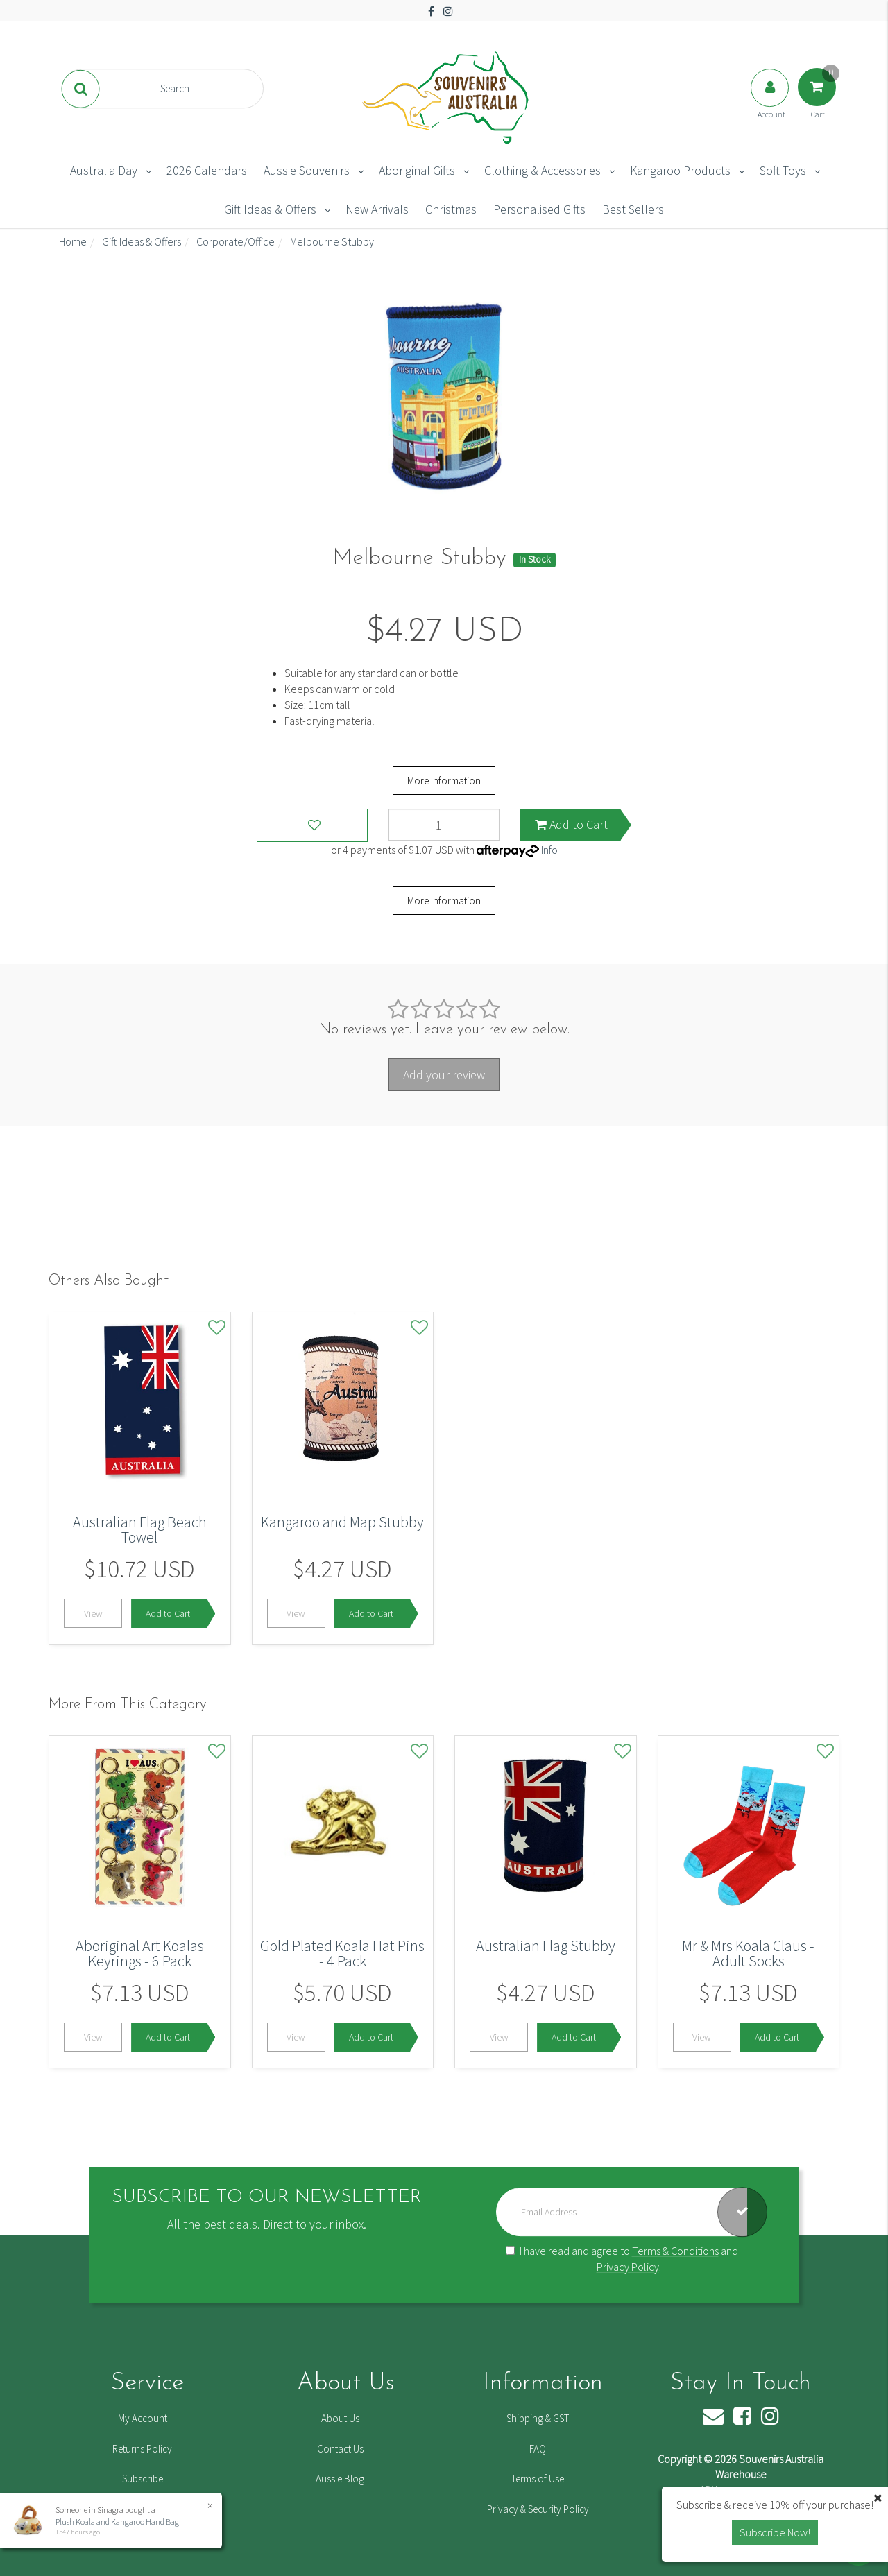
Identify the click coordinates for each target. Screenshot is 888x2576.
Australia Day (103, 170)
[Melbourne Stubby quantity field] (444, 825)
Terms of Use (537, 2478)
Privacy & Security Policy (538, 2509)
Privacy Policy (628, 2267)
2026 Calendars (206, 170)
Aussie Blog (340, 2478)
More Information (444, 780)
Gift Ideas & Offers (270, 209)
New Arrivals (377, 209)
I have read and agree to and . (622, 2259)
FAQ (537, 2448)
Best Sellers (633, 209)
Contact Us (340, 2448)
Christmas (451, 209)
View (93, 1613)
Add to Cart (571, 824)
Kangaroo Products (680, 170)
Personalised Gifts (539, 209)
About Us (340, 2418)
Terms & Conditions (675, 2251)
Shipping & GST (537, 2418)
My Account (142, 2418)
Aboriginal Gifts (417, 170)
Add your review (444, 1075)
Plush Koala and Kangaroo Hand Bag (117, 2521)
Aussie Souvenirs (307, 170)
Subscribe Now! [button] (775, 2532)
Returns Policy (142, 2448)
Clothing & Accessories (542, 170)
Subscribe (142, 2478)
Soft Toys (783, 170)
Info (549, 850)
